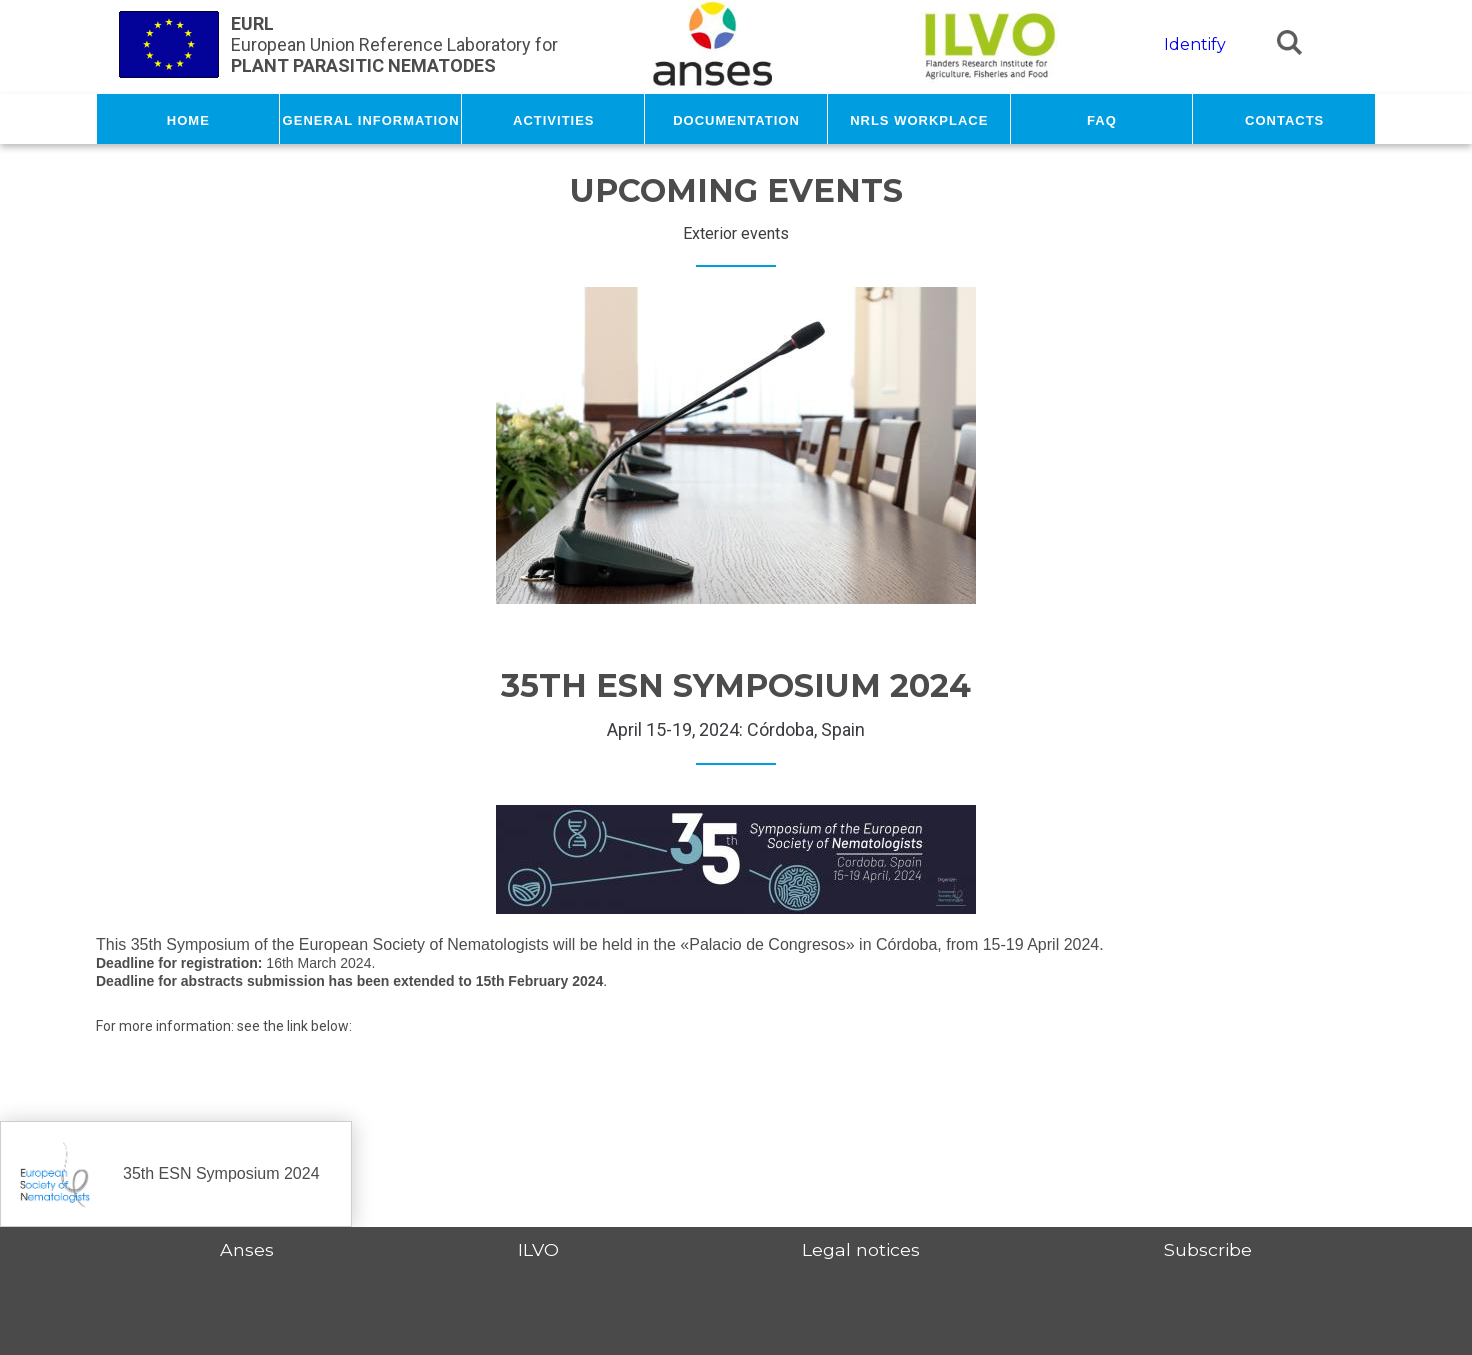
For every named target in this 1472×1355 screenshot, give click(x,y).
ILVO (538, 1249)
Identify (1195, 44)
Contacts (1284, 119)
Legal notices (861, 1249)
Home (188, 119)
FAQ (1102, 119)
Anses (247, 1249)
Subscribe (1208, 1249)
